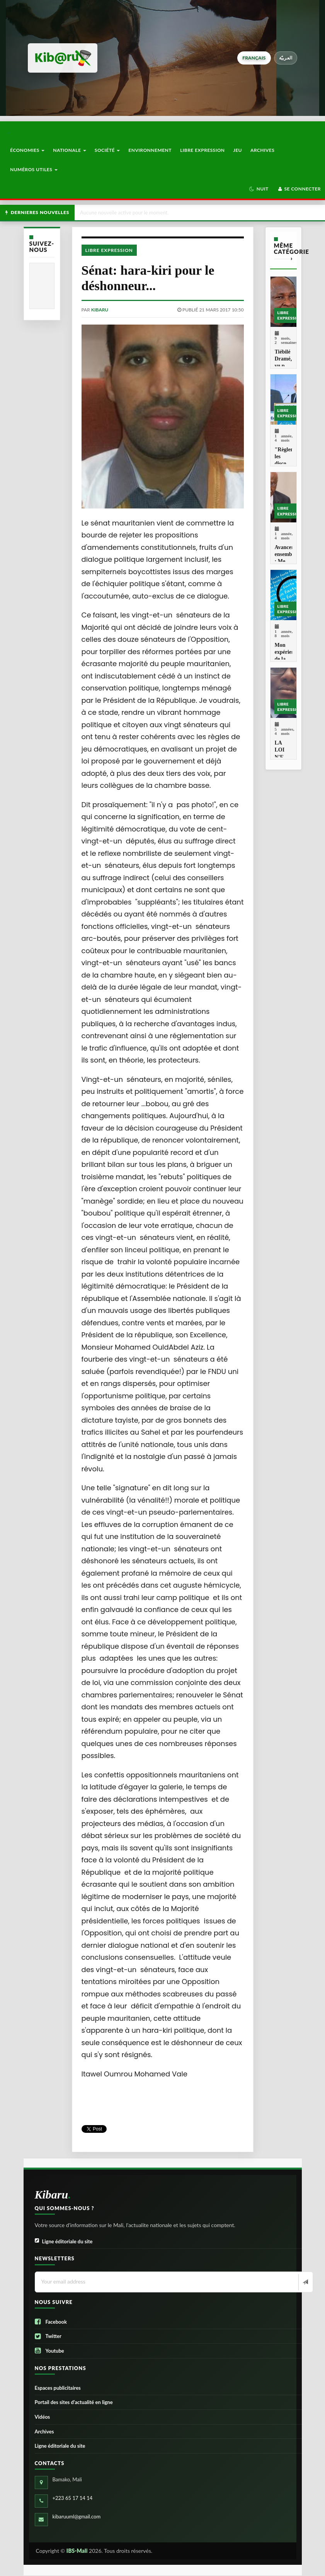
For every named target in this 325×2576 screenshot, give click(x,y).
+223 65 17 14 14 (73, 2498)
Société (107, 150)
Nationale (69, 150)
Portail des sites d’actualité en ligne (74, 2402)
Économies (27, 150)
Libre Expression (202, 150)
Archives (262, 150)
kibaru (99, 310)
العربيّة (286, 58)
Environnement (150, 150)
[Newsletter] (304, 2282)
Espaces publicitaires (58, 2388)
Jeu (237, 150)
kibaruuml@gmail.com (77, 2516)
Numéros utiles (34, 169)
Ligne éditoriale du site (64, 2241)
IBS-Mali (77, 2550)
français (253, 58)
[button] (258, 189)
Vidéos (42, 2417)
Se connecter (299, 189)
